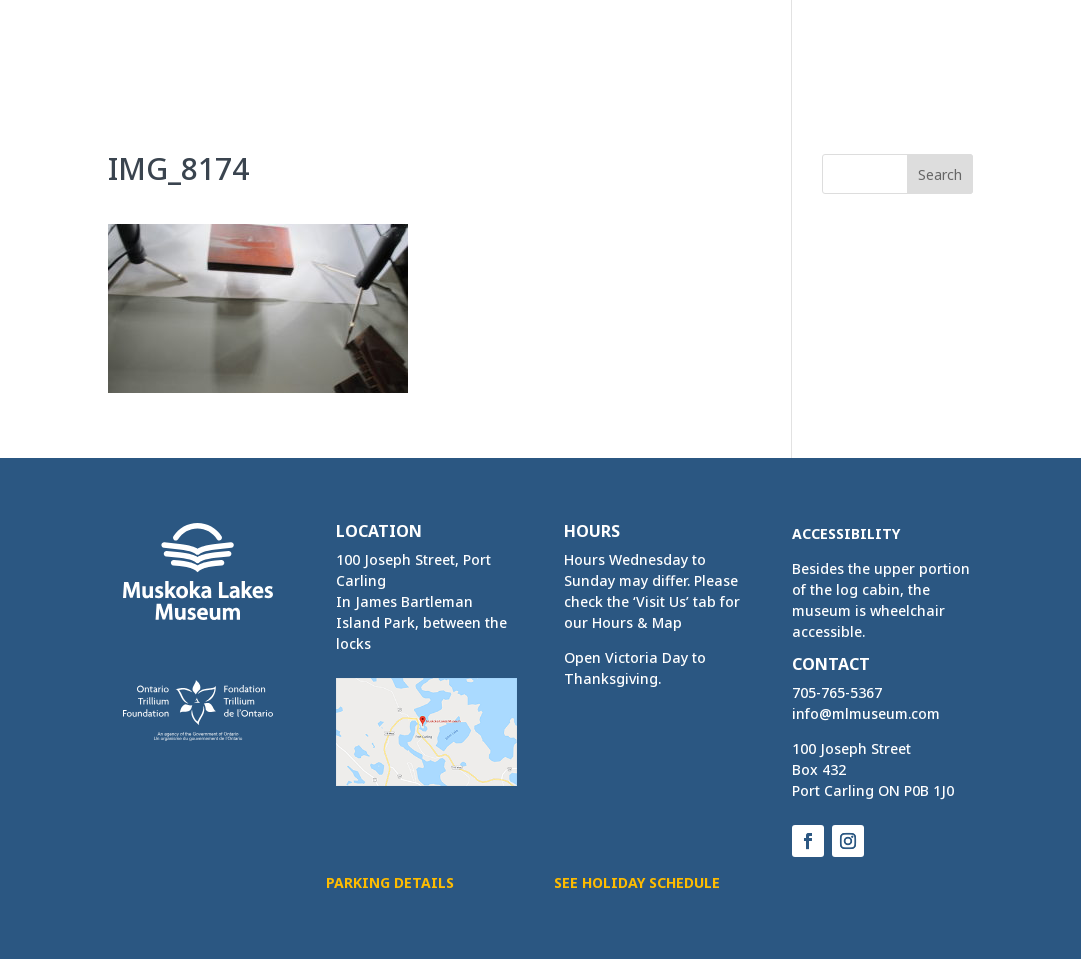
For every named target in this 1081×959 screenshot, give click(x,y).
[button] (957, 68)
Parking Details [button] (390, 882)
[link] (178, 46)
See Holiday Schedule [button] (637, 882)
